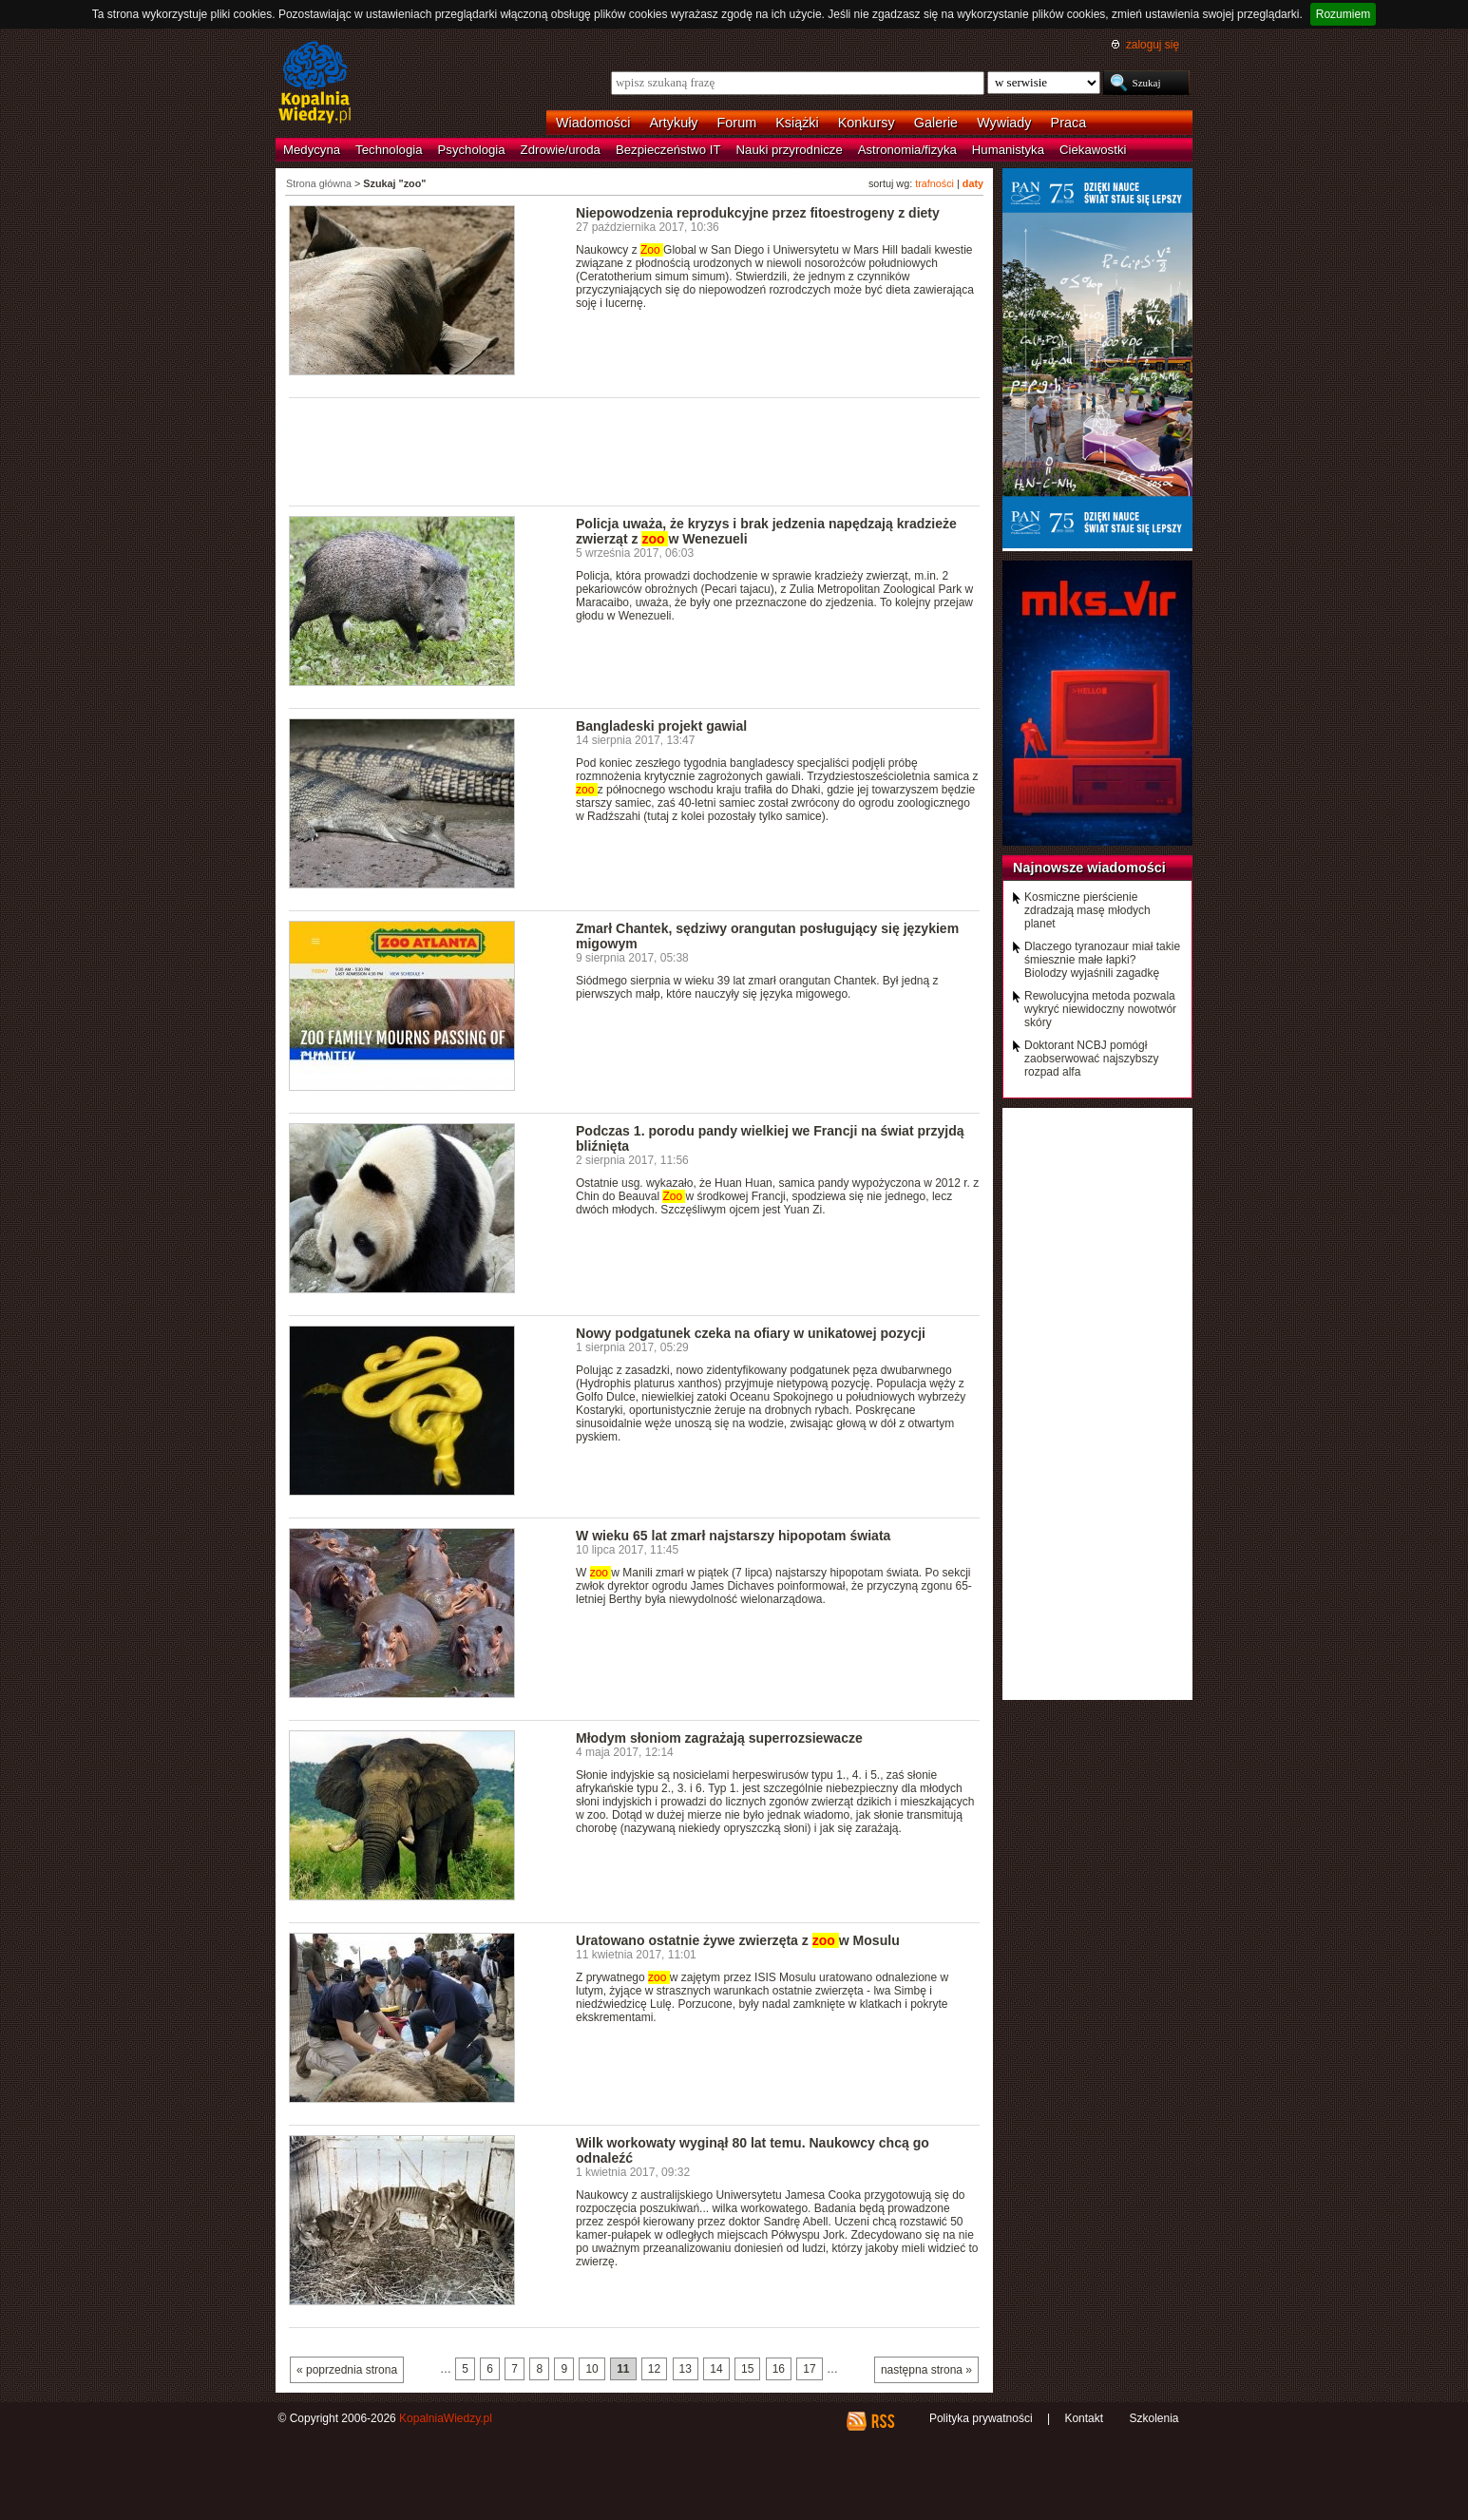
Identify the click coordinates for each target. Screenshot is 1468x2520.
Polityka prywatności (981, 2418)
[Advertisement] (635, 450)
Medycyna (311, 150)
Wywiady (1004, 122)
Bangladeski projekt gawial (661, 726)
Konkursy (866, 122)
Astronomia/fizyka (907, 150)
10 (591, 2369)
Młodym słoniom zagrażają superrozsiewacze (719, 1738)
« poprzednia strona (346, 2370)
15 (747, 2369)
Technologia (388, 150)
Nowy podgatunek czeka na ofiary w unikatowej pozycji (750, 1333)
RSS (882, 2421)
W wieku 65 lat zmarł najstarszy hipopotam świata (733, 1535)
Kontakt (1083, 2418)
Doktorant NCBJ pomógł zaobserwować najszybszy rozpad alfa (1091, 1059)
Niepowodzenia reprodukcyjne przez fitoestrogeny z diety (758, 212)
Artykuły (673, 122)
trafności (934, 183)
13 (685, 2369)
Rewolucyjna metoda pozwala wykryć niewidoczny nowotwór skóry (1100, 1009)
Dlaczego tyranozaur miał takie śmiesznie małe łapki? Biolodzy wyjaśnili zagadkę (1102, 960)
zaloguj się (1152, 44)
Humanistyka (1008, 150)
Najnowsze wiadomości (1089, 867)
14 (716, 2369)
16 (778, 2369)
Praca (1069, 122)
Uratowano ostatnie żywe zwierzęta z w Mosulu (738, 1940)
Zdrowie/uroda (561, 150)
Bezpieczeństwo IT (668, 150)
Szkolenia (1153, 2418)
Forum (737, 122)
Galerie (936, 122)
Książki (797, 122)
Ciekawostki (1092, 150)
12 (654, 2369)
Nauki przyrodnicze (789, 150)
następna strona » (926, 2370)
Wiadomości (593, 122)
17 (809, 2369)
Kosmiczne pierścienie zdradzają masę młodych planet (1087, 910)
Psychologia (471, 150)
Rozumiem (1343, 14)
